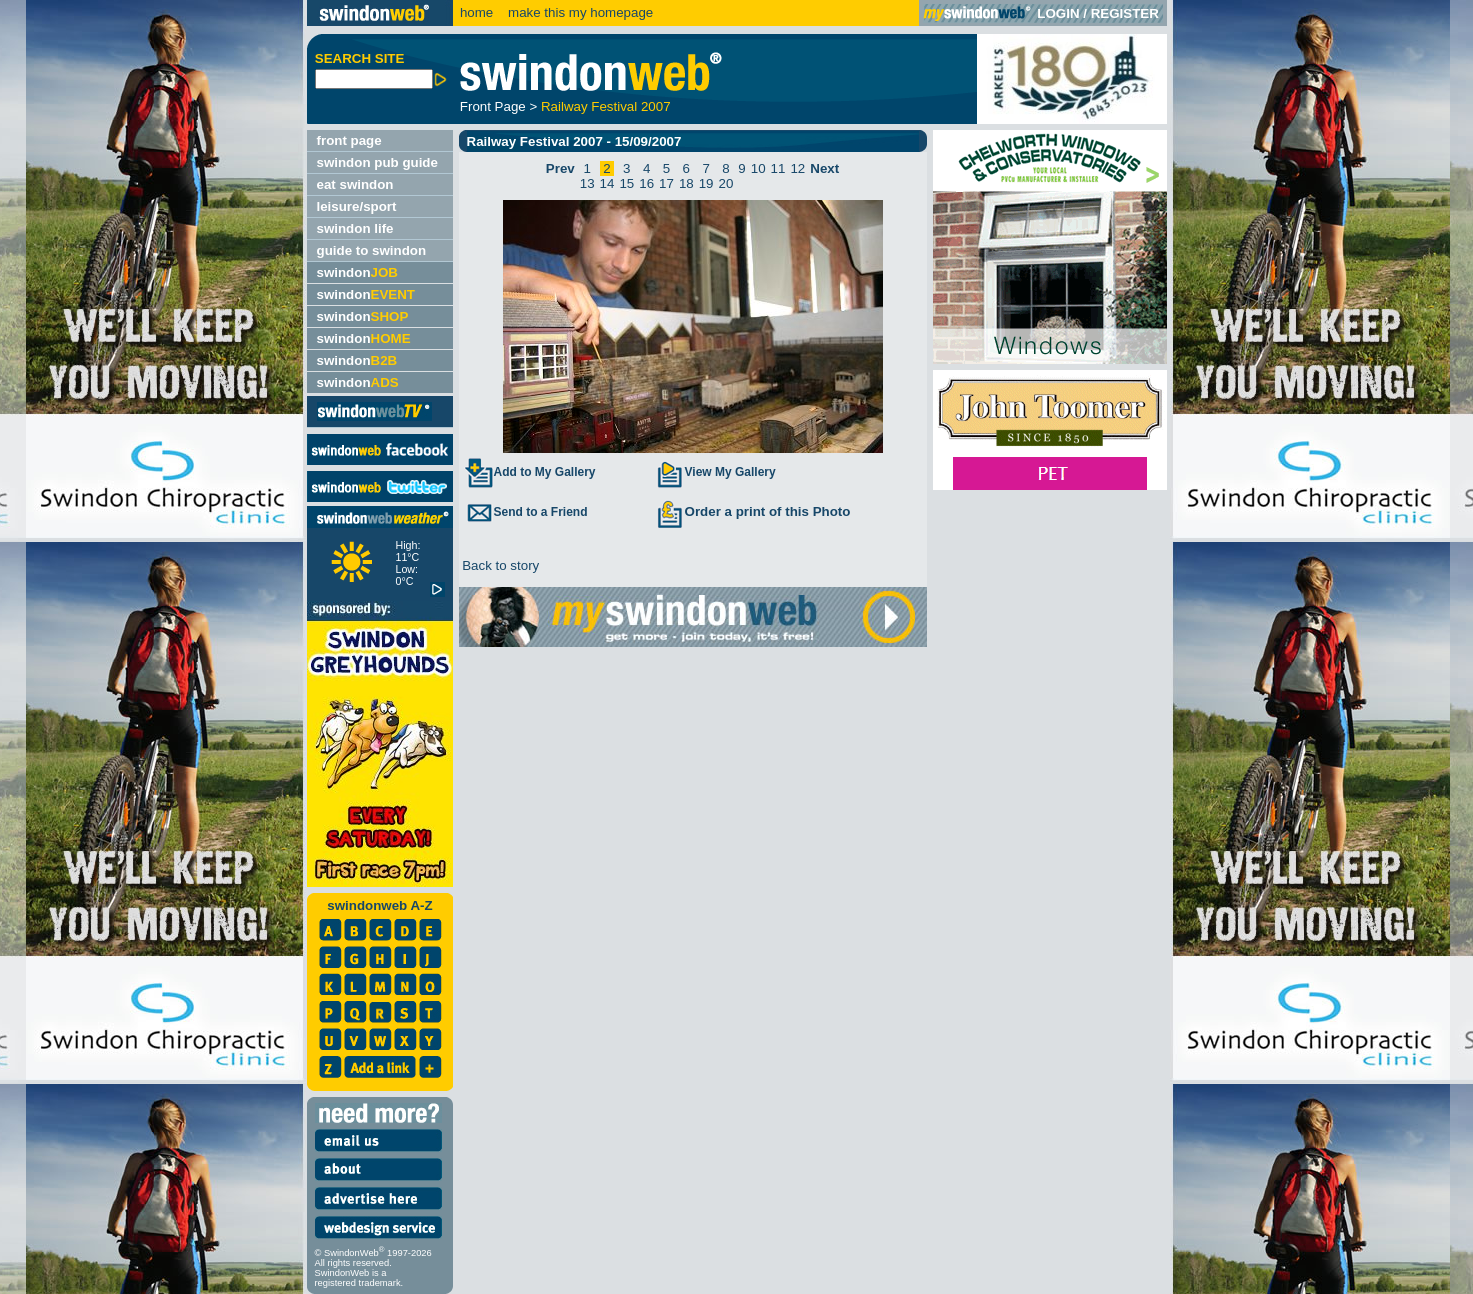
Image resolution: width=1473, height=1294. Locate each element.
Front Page (493, 106)
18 (686, 183)
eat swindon (355, 184)
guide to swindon (372, 250)
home (476, 12)
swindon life (355, 228)
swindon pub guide (377, 162)
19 (706, 183)
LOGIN (1058, 13)
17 (666, 183)
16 (646, 183)
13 (587, 183)
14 (607, 183)
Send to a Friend (526, 512)
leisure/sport (357, 206)
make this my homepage (578, 12)
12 (797, 168)
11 (778, 168)
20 (726, 183)
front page (349, 140)
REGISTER (1125, 13)
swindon (357, 272)
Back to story (499, 565)
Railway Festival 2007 (606, 106)
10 (758, 168)
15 (626, 183)
